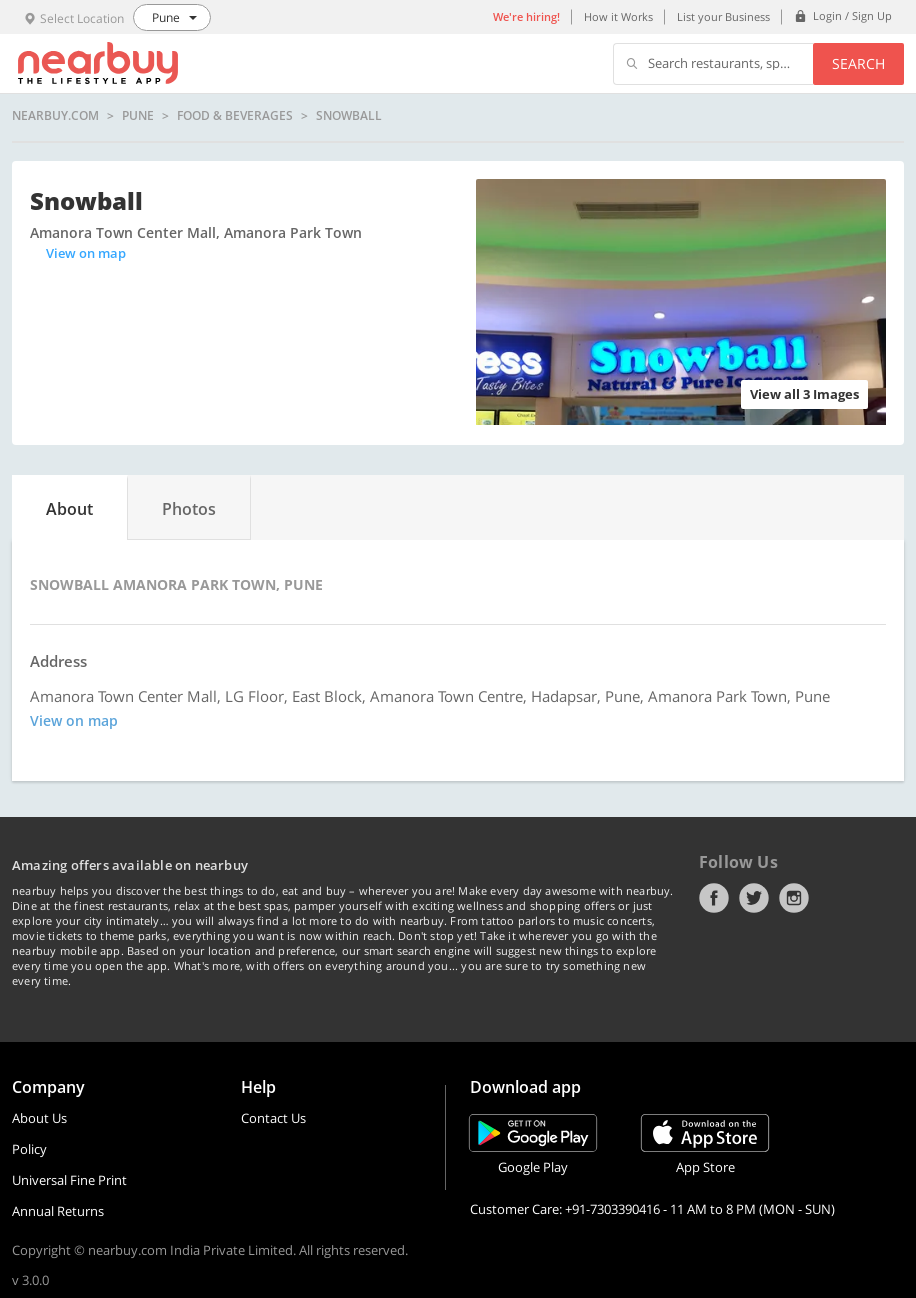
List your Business (723, 16)
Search (858, 63)
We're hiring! (526, 16)
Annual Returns (58, 1211)
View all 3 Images (804, 394)
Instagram (794, 898)
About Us (39, 1118)
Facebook (714, 898)
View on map (86, 253)
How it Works (618, 16)
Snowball (349, 116)
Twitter (754, 898)
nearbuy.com (55, 116)
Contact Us (273, 1118)
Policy (29, 1149)
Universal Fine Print (69, 1180)
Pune (138, 116)
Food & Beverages (235, 116)
